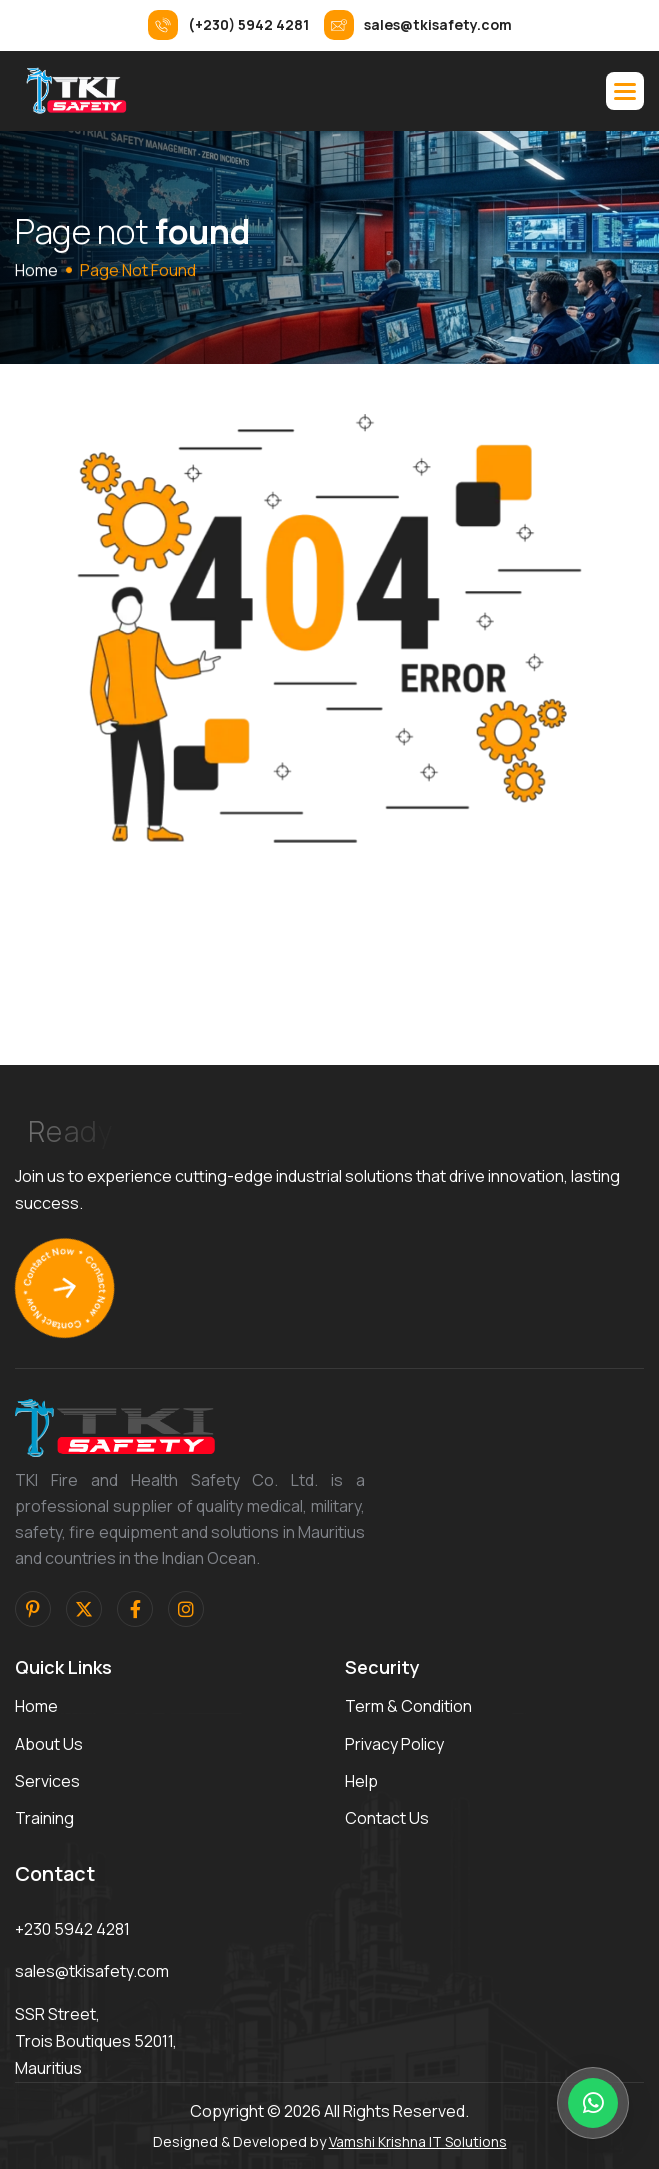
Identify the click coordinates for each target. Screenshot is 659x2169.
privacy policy (394, 1744)
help (361, 1781)
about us (49, 1744)
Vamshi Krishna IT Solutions (418, 2141)
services (47, 1781)
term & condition (408, 1706)
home (36, 270)
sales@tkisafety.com (92, 1971)
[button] (625, 91)
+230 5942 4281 (72, 1929)
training (44, 1818)
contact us (387, 1818)
